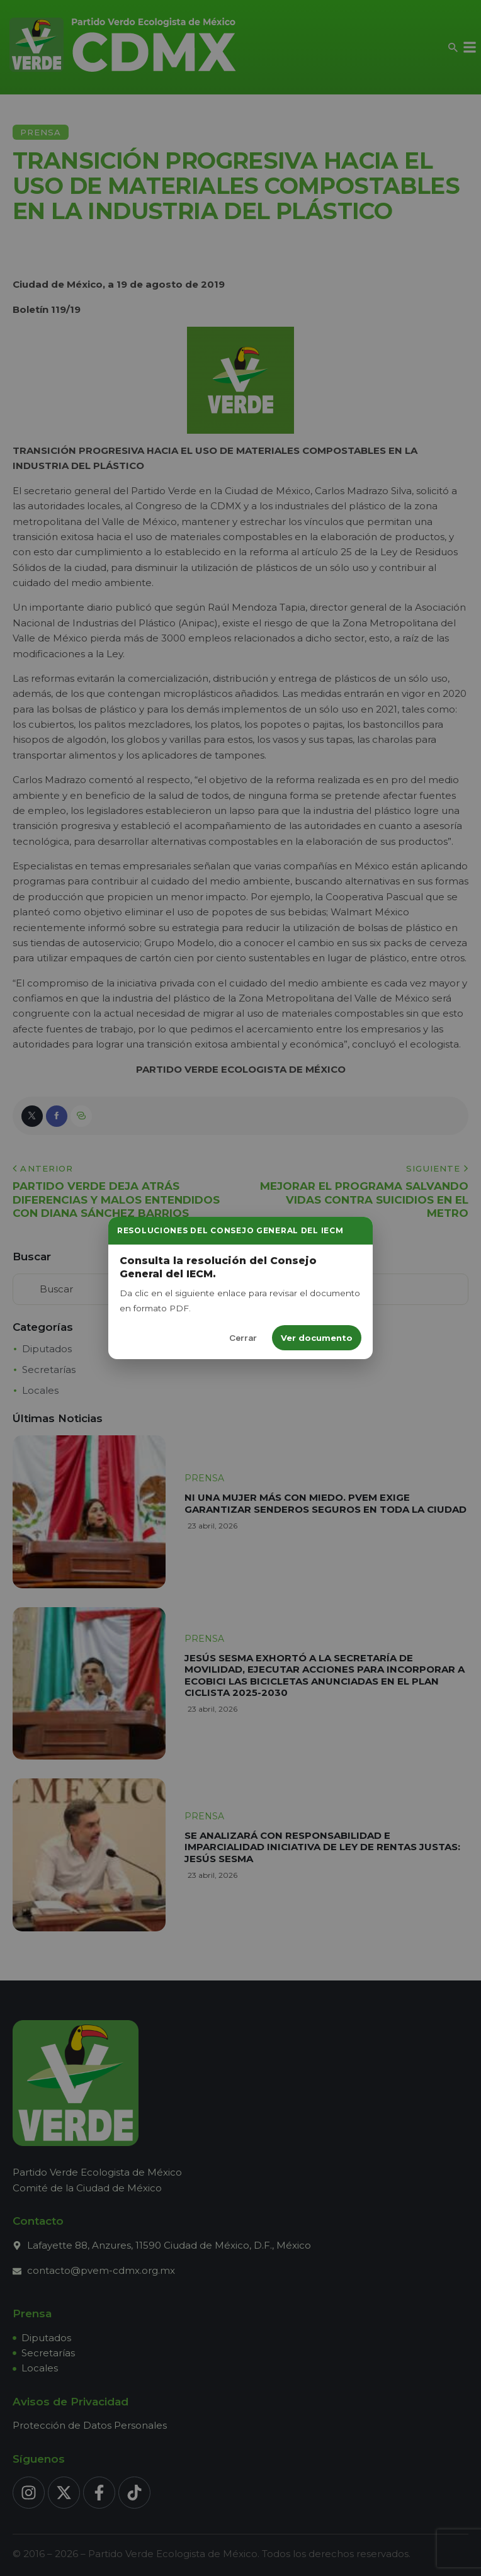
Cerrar (243, 1337)
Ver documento (317, 1338)
